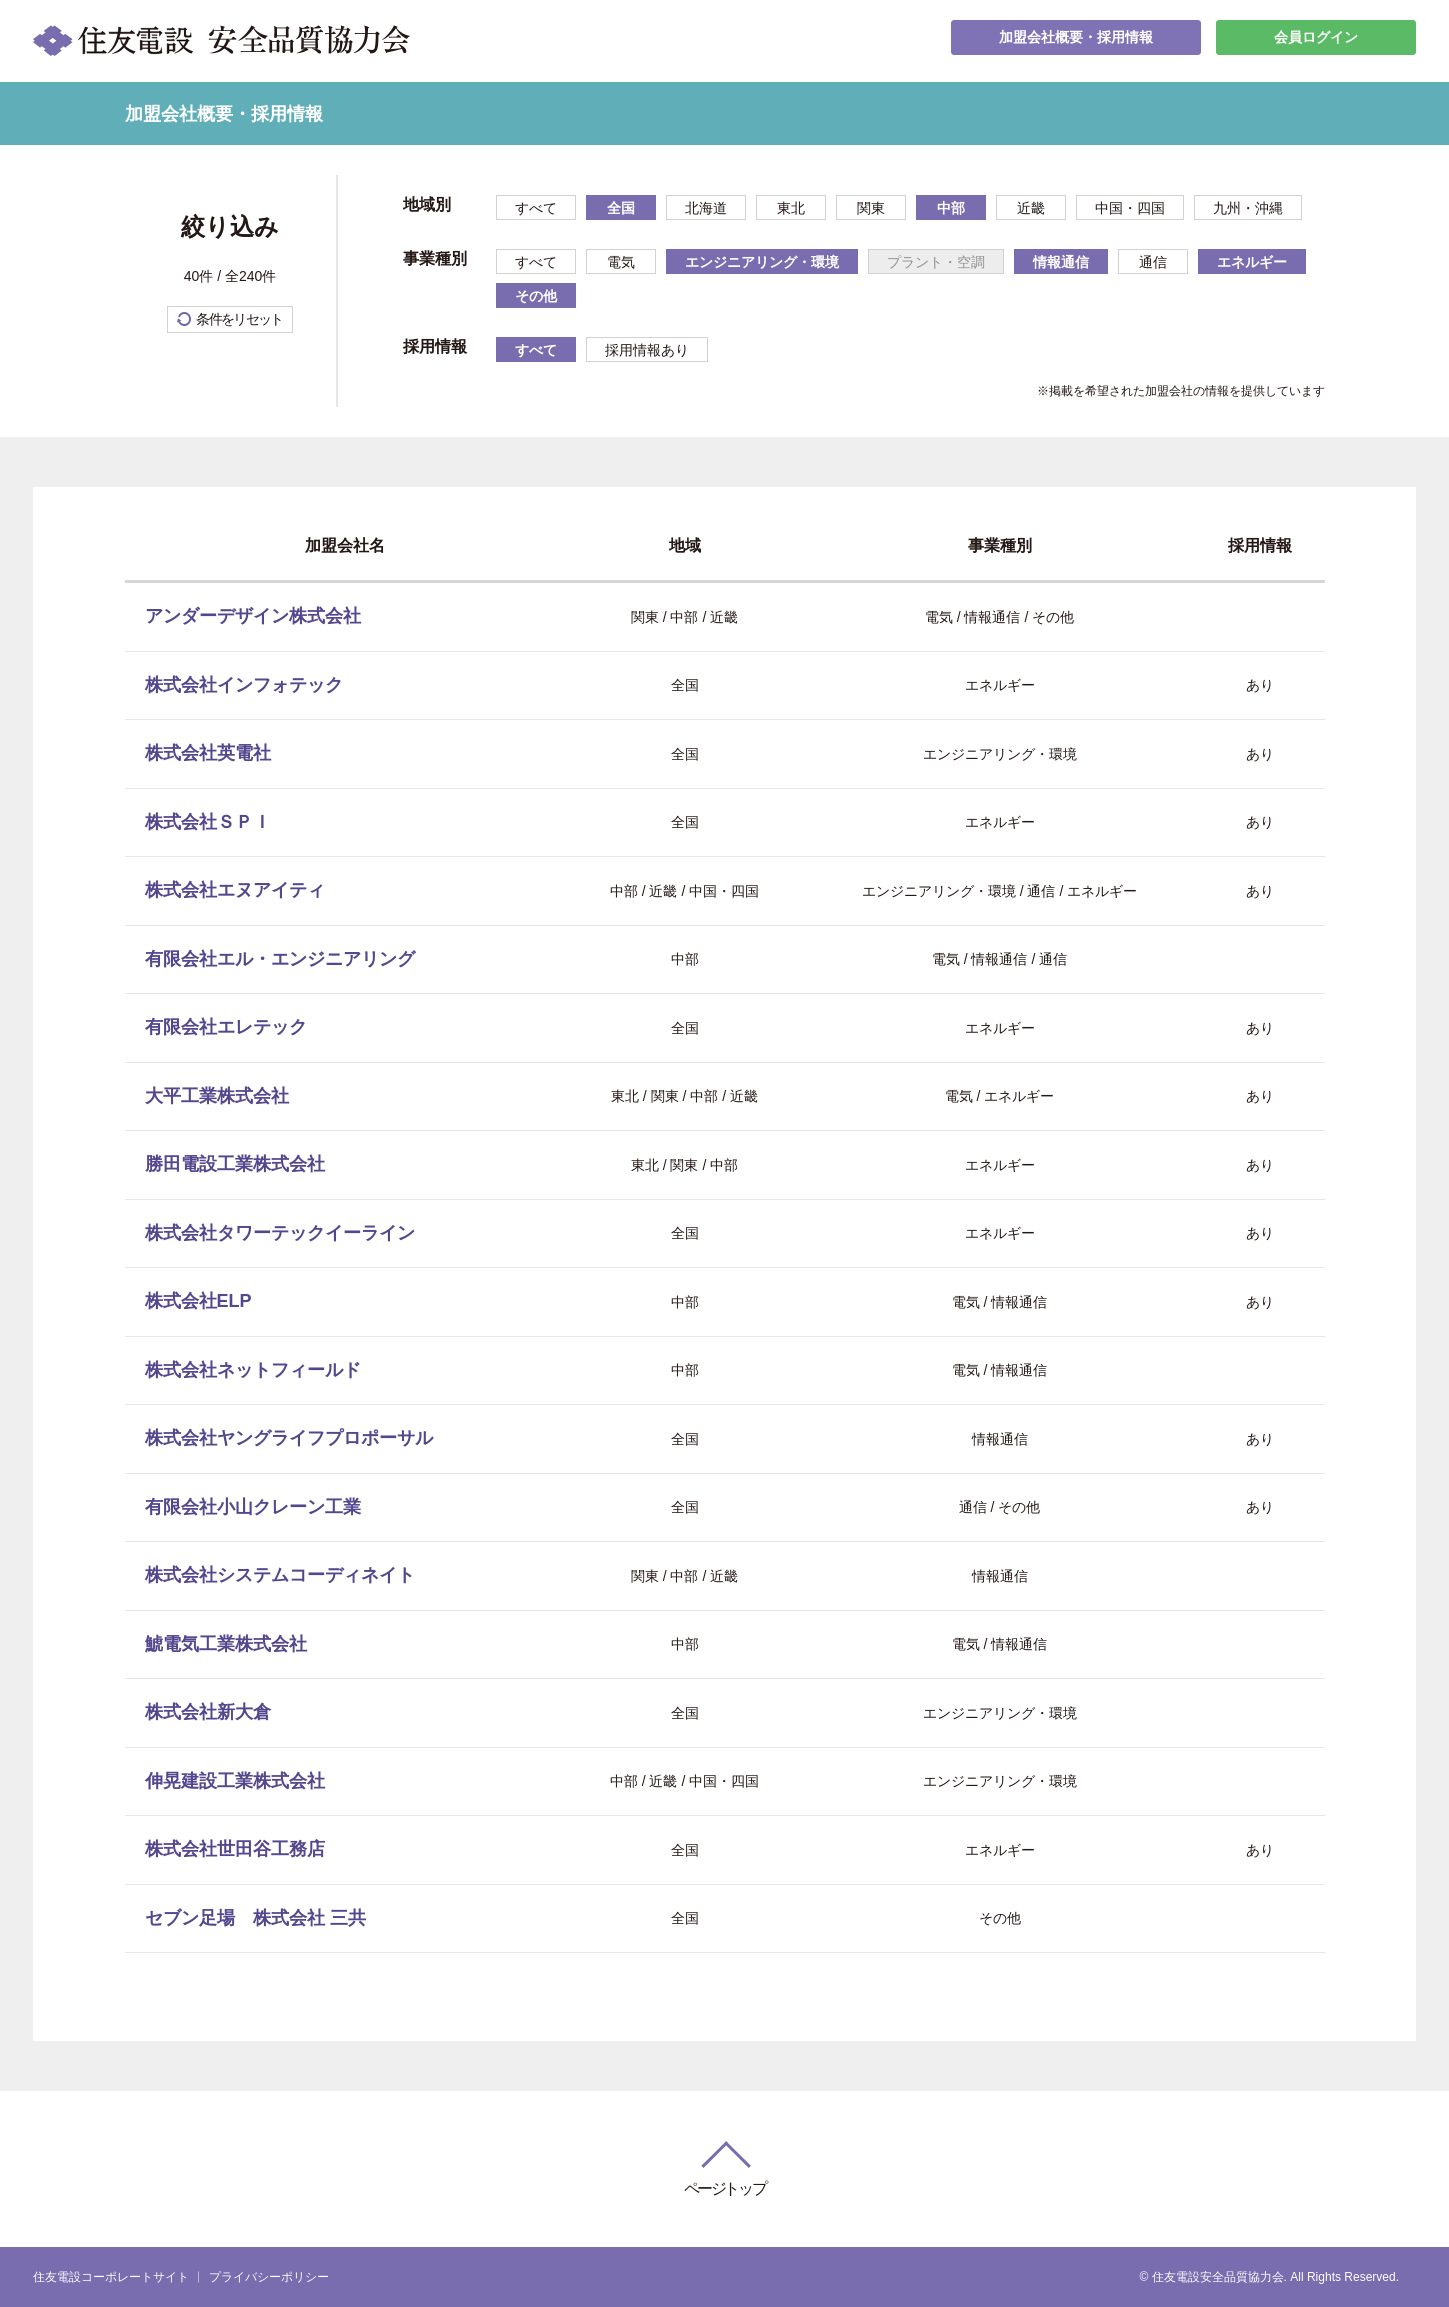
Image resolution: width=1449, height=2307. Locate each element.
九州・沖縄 (1248, 208)
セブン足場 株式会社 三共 (255, 1918)
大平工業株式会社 (217, 1096)
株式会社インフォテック (244, 685)
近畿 (1031, 208)
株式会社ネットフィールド (253, 1370)
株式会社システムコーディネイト (280, 1575)
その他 (536, 296)
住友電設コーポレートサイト (111, 2277)
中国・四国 (1130, 208)
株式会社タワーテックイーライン (280, 1233)
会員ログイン (1316, 40)
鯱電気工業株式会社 (226, 1644)
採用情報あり (647, 350)
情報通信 (1061, 262)
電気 (621, 262)
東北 (791, 208)
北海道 (706, 208)
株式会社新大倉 (208, 1712)
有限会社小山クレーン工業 (253, 1507)
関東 (871, 208)
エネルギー (1252, 262)
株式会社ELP (198, 1301)
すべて (536, 208)
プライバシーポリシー (269, 2277)
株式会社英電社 (208, 753)
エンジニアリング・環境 (762, 262)
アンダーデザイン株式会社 (253, 616)
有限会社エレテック (226, 1027)
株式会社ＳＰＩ (208, 822)
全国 (621, 208)
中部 (951, 208)
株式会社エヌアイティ (235, 890)
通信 (1153, 262)
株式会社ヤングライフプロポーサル (289, 1438)
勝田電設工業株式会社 (235, 1164)
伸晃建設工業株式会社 (235, 1781)
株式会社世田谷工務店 (235, 1849)
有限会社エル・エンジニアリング (280, 959)
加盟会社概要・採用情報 (1076, 40)
